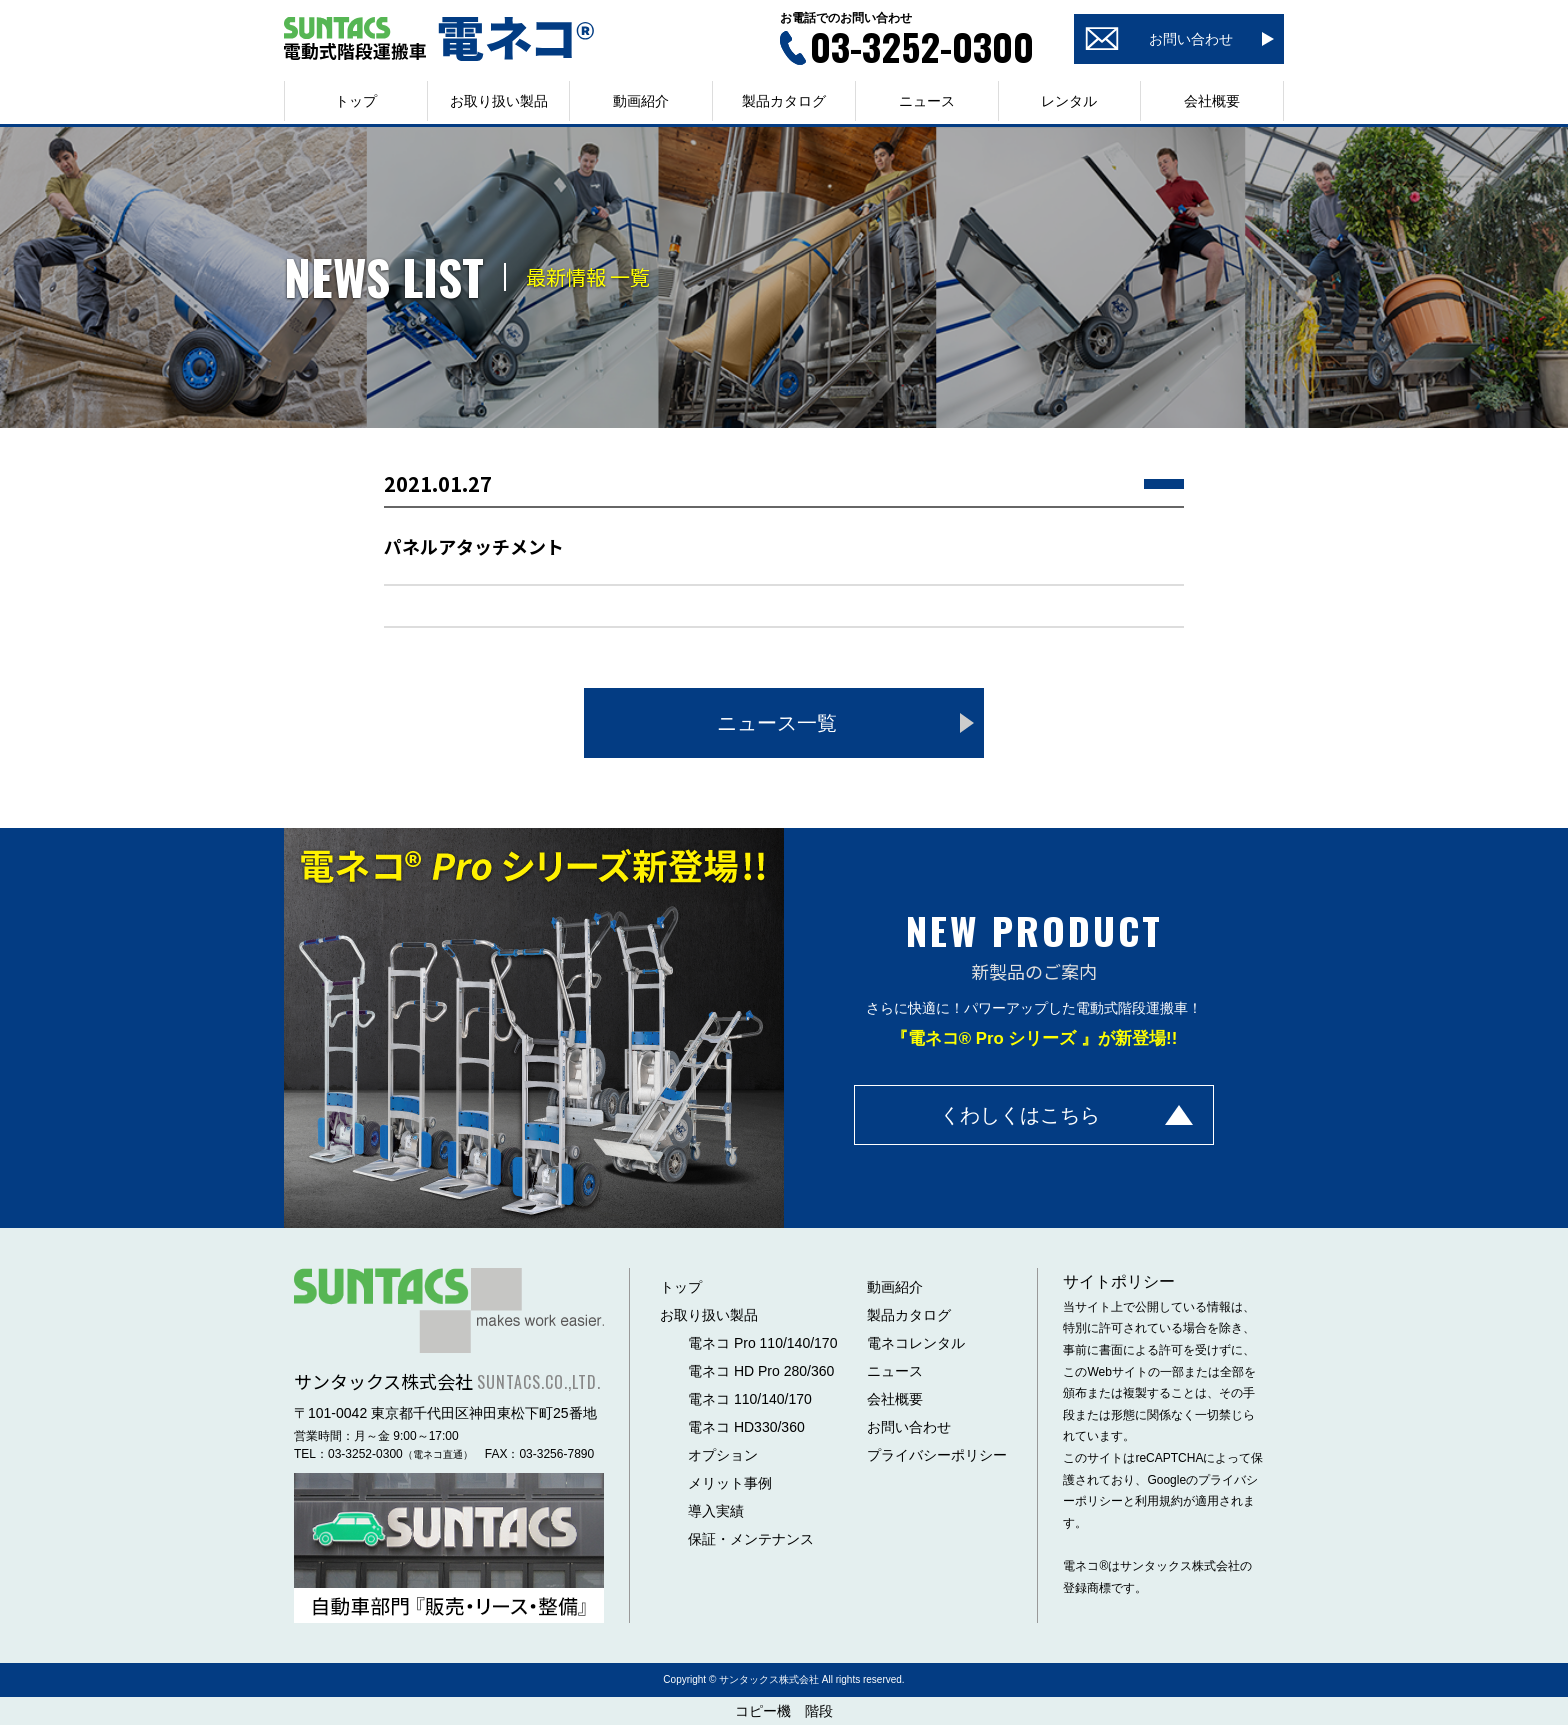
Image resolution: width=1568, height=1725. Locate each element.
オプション (723, 1455)
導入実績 (716, 1511)
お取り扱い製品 (709, 1315)
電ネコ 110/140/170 (750, 1399)
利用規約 (1159, 1501)
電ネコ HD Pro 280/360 (761, 1371)
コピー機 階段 (784, 1711)
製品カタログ (784, 101)
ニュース (927, 101)
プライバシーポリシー (937, 1455)
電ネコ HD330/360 (746, 1427)
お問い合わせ (909, 1427)
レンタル (1069, 101)
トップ (356, 101)
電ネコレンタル (916, 1343)
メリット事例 (730, 1483)
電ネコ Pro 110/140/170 (762, 1343)
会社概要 (1212, 101)
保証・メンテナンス (751, 1539)
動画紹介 (641, 101)
